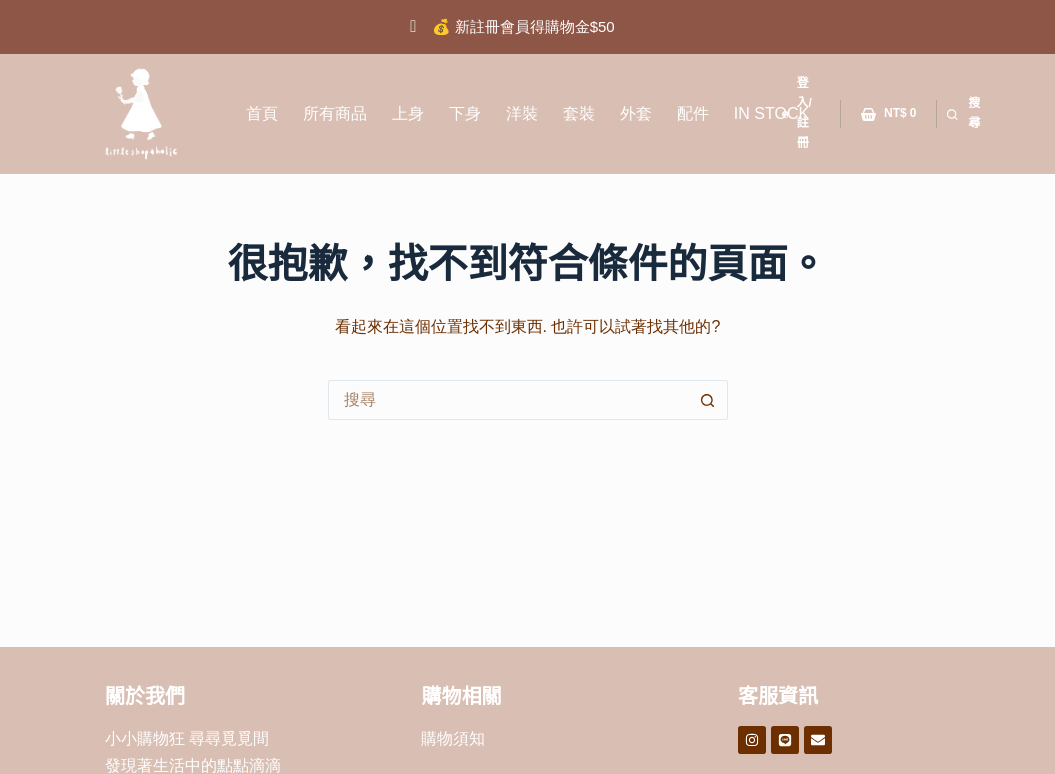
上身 (408, 113)
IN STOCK (771, 113)
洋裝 (522, 113)
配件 (693, 113)
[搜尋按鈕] (708, 400)
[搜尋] (964, 114)
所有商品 (335, 113)
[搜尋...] (508, 400)
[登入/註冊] (801, 113)
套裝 (579, 113)
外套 (636, 113)
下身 (465, 113)
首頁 (262, 113)
